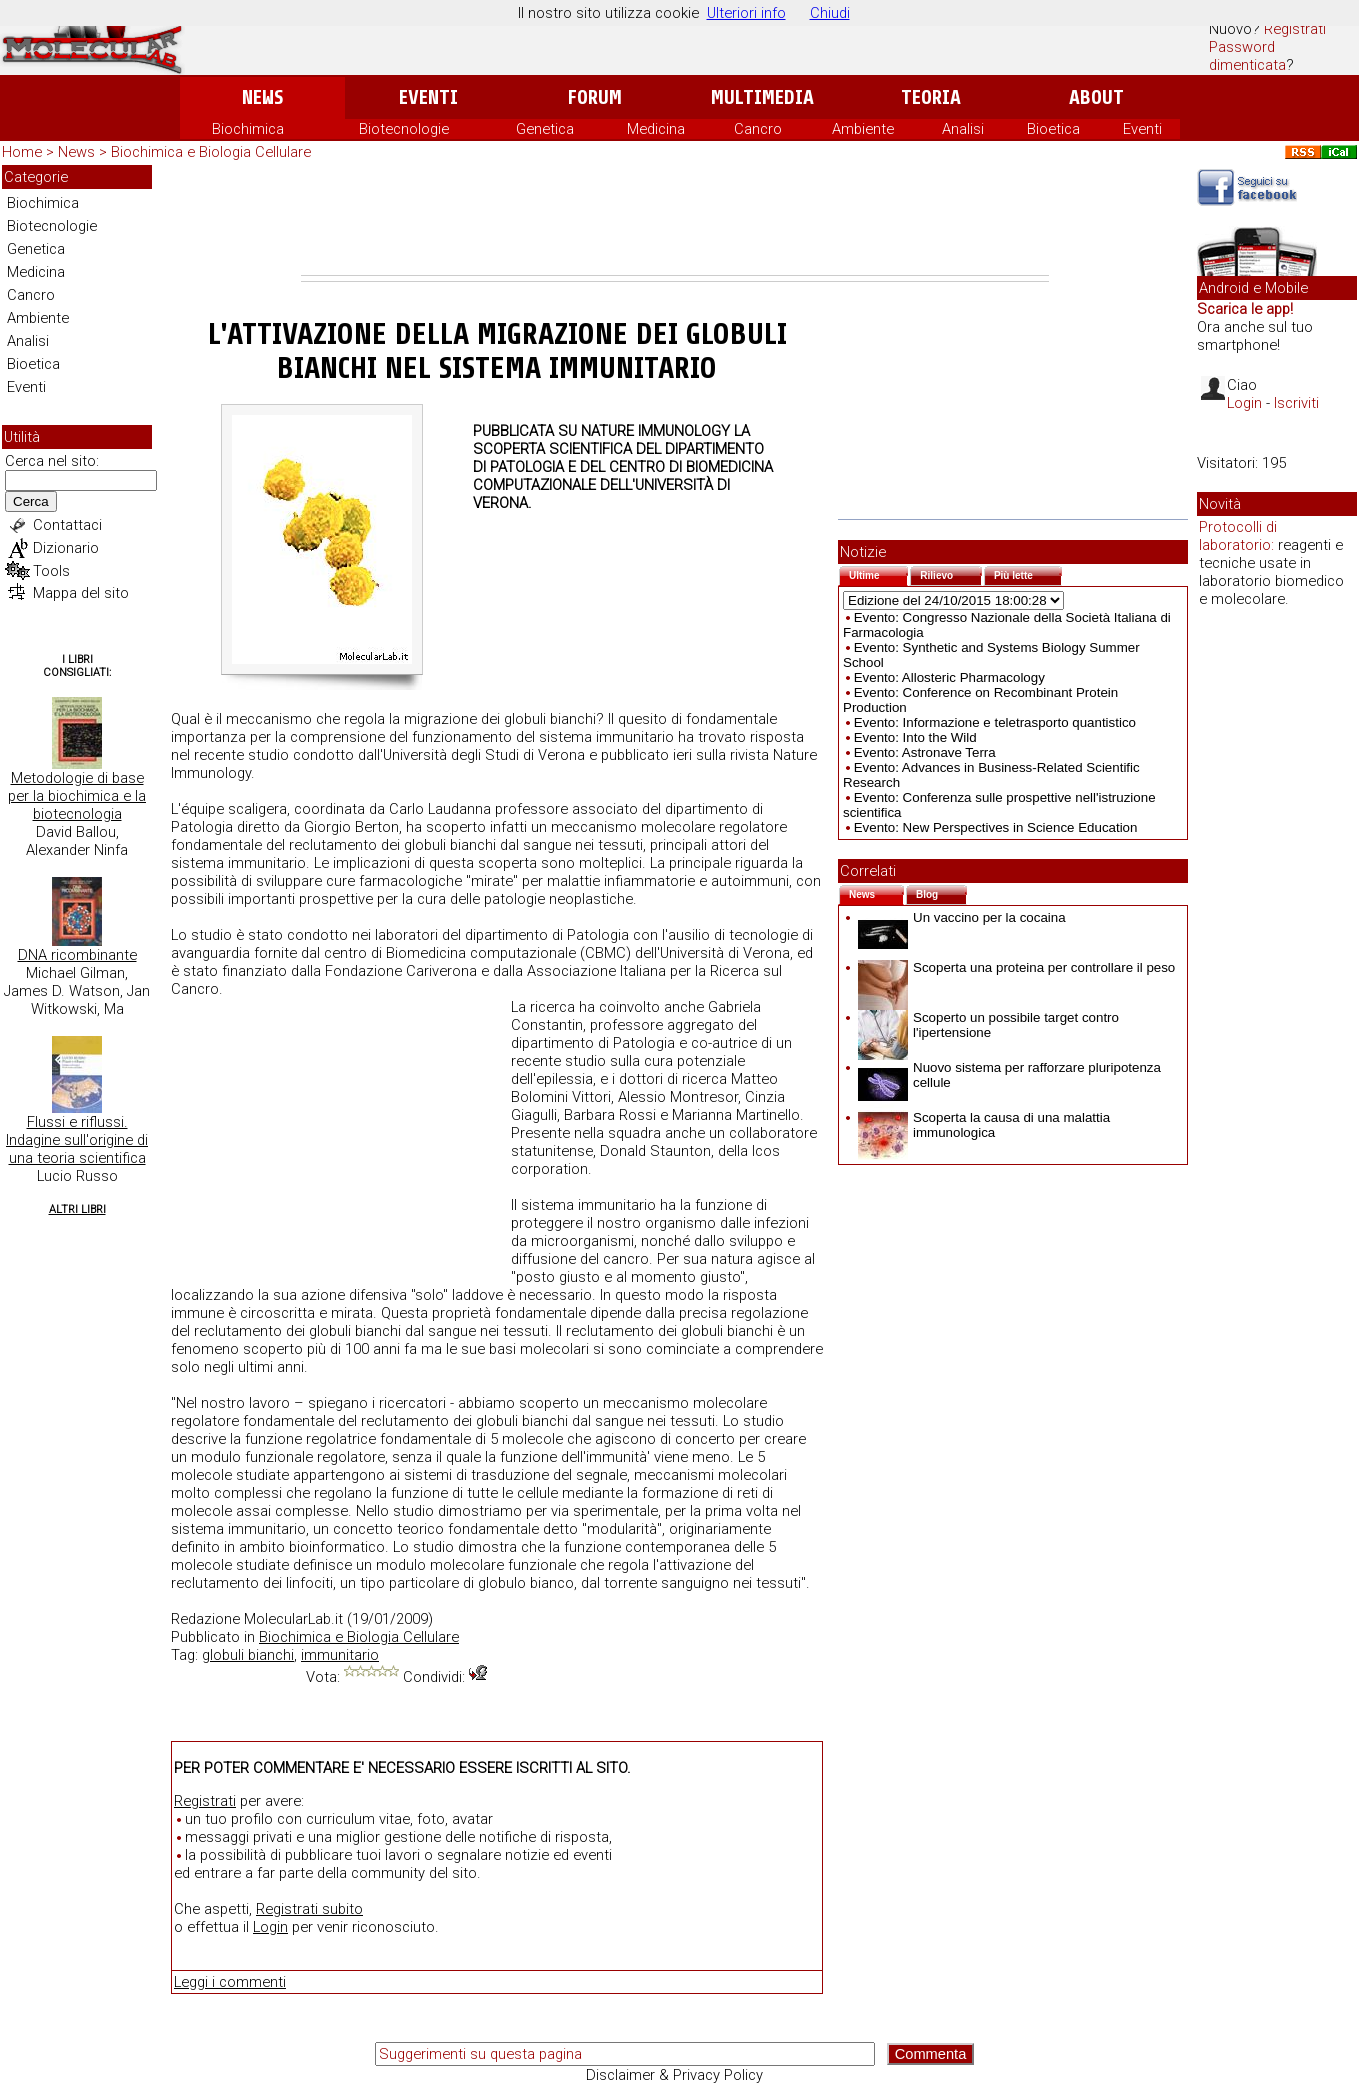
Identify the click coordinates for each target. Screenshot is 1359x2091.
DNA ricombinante (77, 955)
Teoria (931, 97)
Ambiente (863, 129)
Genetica (545, 129)
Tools (51, 571)
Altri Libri (77, 1209)
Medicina (656, 129)
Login (270, 1927)
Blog (941, 892)
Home (22, 152)
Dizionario (66, 548)
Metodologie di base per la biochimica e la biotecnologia (77, 796)
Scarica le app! (1245, 309)
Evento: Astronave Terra (925, 752)
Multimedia (762, 97)
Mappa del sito (81, 593)
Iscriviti (1296, 403)
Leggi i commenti (230, 1982)
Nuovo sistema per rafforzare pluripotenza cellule (1009, 1075)
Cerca (31, 501)
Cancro (758, 129)
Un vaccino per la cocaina (962, 917)
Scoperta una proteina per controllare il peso (1016, 967)
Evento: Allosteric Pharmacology (949, 677)
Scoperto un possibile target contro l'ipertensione (988, 1025)
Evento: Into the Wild (915, 737)
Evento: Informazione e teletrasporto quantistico (995, 722)
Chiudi (830, 13)
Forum (594, 97)
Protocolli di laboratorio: (1238, 536)
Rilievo (951, 573)
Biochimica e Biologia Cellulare (211, 152)
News (262, 97)
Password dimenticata (1247, 56)
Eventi (428, 97)
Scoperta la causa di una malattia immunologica (984, 1125)
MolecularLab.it (293, 1619)
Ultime (878, 573)
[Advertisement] (675, 220)
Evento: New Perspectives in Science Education (996, 827)
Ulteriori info (746, 13)
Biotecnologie (404, 129)
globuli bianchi (248, 1655)
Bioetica (1053, 129)
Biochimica (248, 129)
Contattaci (67, 525)
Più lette (1028, 573)
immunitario (340, 1655)
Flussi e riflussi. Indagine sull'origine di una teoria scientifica (77, 1140)
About (1096, 97)
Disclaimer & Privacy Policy (674, 2075)
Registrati (1295, 29)
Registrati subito (309, 1909)
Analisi (963, 129)
